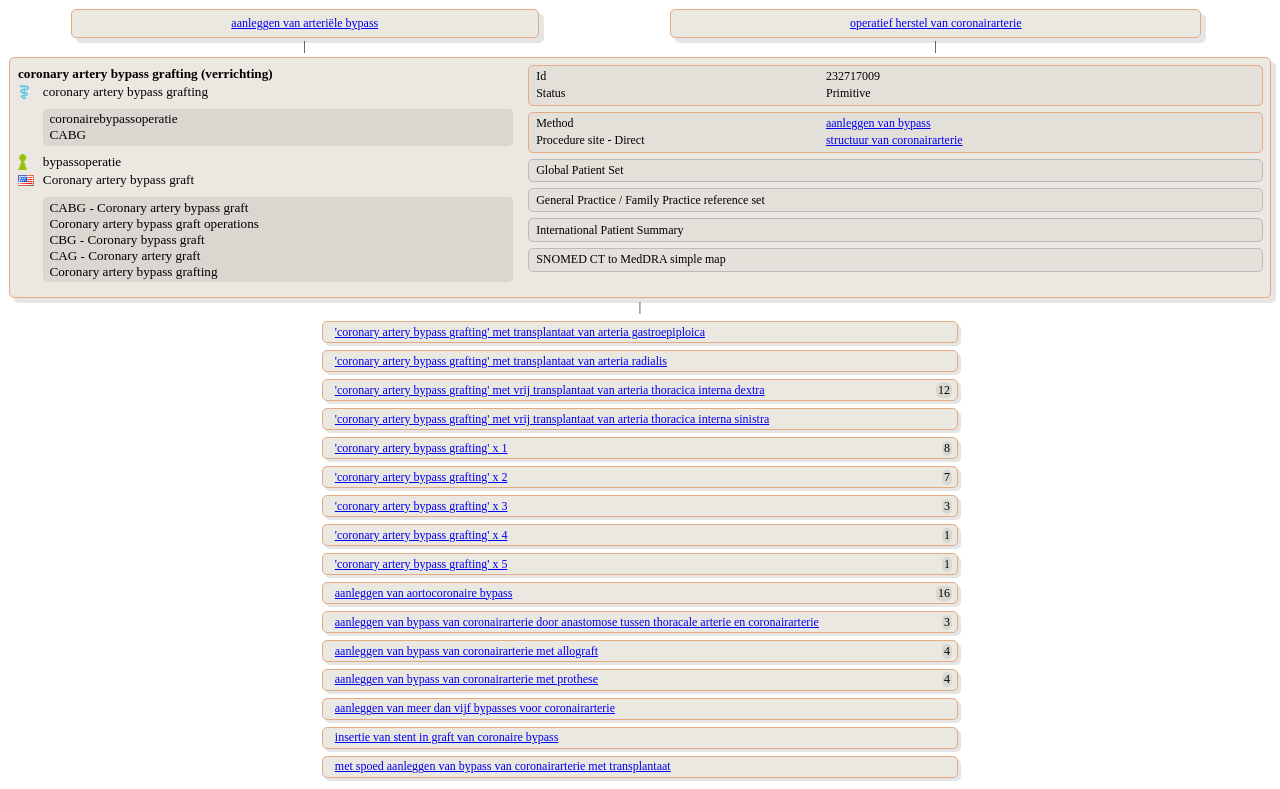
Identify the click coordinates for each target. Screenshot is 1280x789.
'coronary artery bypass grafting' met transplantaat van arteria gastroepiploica (520, 332)
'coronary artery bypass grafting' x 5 (421, 564)
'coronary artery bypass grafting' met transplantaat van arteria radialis (501, 361)
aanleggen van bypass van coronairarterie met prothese (466, 679)
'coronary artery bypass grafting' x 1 (421, 448)
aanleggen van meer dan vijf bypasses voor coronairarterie (475, 708)
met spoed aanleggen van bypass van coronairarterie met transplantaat (503, 766)
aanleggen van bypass (878, 123)
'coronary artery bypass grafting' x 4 (421, 535)
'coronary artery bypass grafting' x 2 (421, 477)
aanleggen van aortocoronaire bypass (424, 593)
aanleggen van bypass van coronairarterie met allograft (466, 651)
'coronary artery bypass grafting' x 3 (421, 506)
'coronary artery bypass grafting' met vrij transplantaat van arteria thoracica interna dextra (550, 390)
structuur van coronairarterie (894, 140)
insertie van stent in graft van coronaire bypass (447, 737)
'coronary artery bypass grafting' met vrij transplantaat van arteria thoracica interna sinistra (552, 419)
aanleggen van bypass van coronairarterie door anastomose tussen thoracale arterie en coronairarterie (577, 622)
